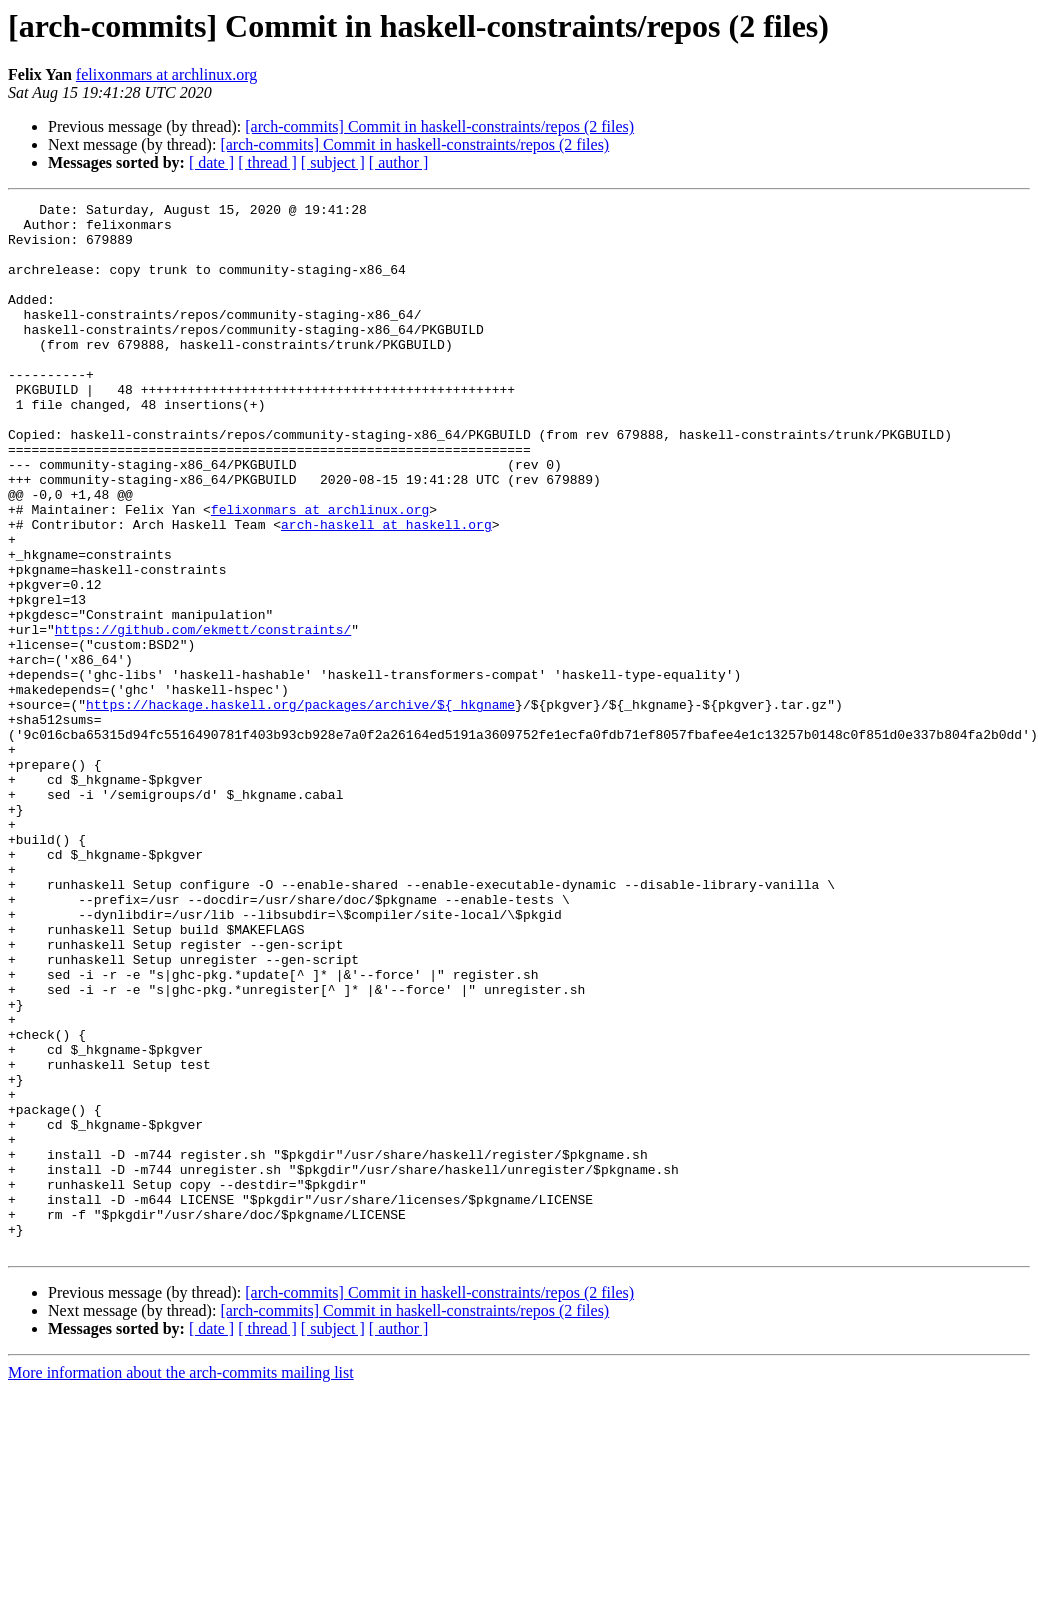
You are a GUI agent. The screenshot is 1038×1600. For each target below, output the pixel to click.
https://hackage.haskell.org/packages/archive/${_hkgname (300, 806)
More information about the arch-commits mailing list (181, 1582)
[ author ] (399, 162)
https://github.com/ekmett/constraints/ (203, 716)
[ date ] (211, 162)
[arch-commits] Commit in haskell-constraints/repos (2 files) (439, 126)
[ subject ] (333, 162)
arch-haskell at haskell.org (386, 590)
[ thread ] (267, 162)
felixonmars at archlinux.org (166, 74)
